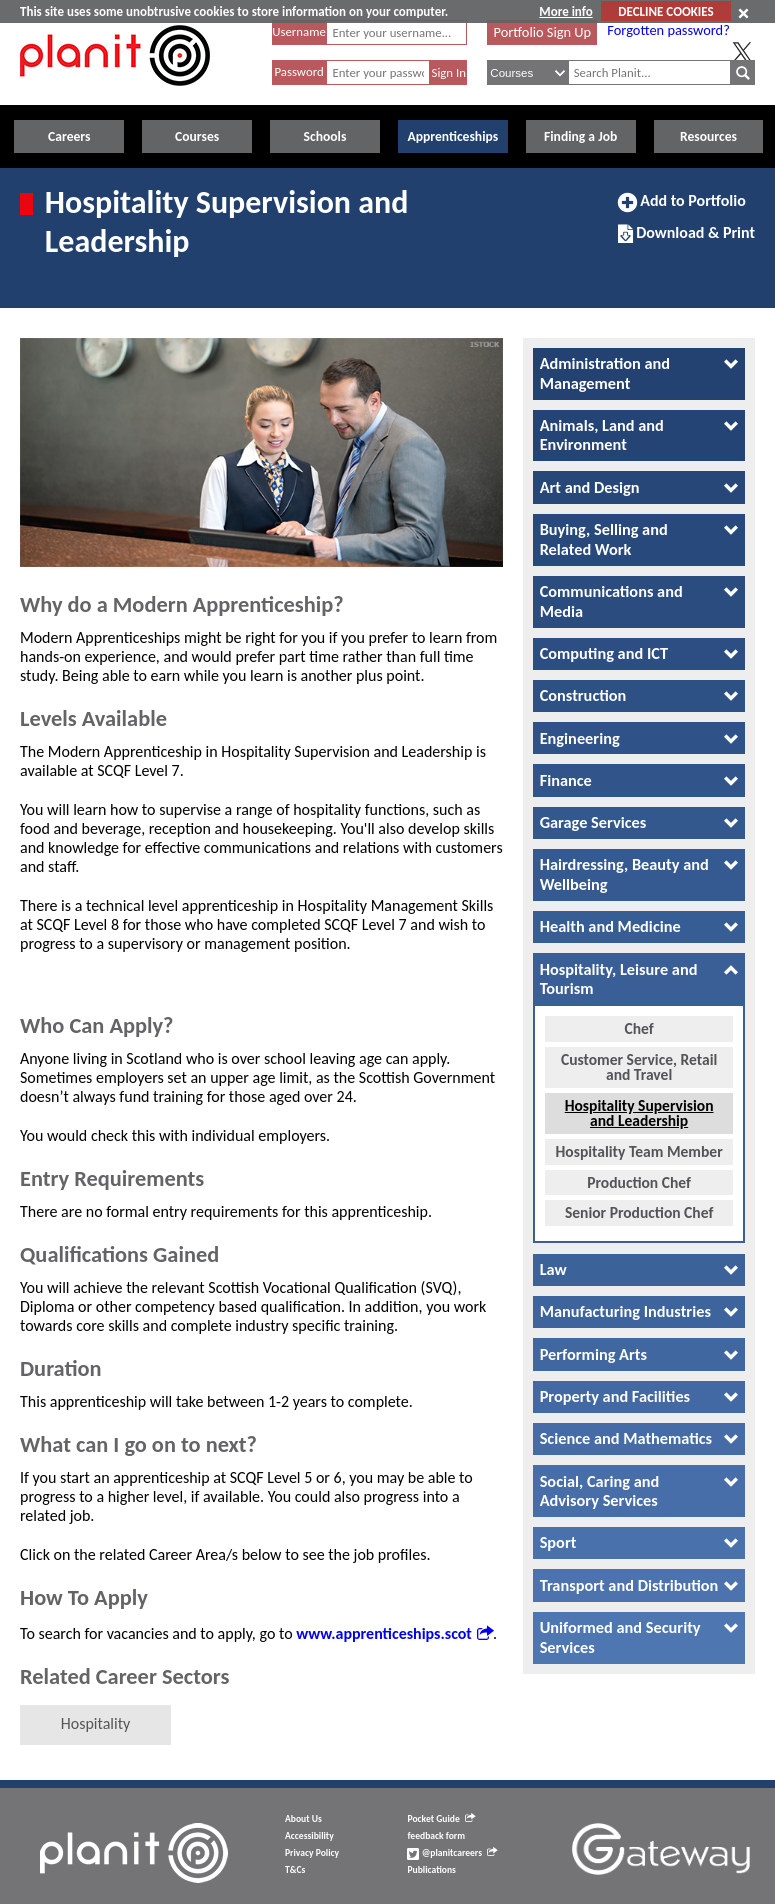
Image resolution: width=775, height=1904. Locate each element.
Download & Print (686, 241)
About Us (303, 1819)
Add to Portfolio (682, 209)
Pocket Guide (440, 1819)
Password (298, 71)
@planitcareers (452, 1853)
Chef (638, 1015)
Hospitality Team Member (639, 1137)
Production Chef (639, 1168)
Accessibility (309, 1836)
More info (565, 11)
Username (299, 31)
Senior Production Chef (639, 1198)
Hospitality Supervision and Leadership (639, 1099)
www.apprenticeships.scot (394, 1633)
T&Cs (295, 1870)
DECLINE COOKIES (665, 11)
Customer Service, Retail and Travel (639, 1053)
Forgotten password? (668, 30)
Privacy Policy (312, 1853)
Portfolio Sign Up (543, 32)
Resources (708, 136)
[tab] (639, 373)
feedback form (436, 1836)
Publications (431, 1870)
